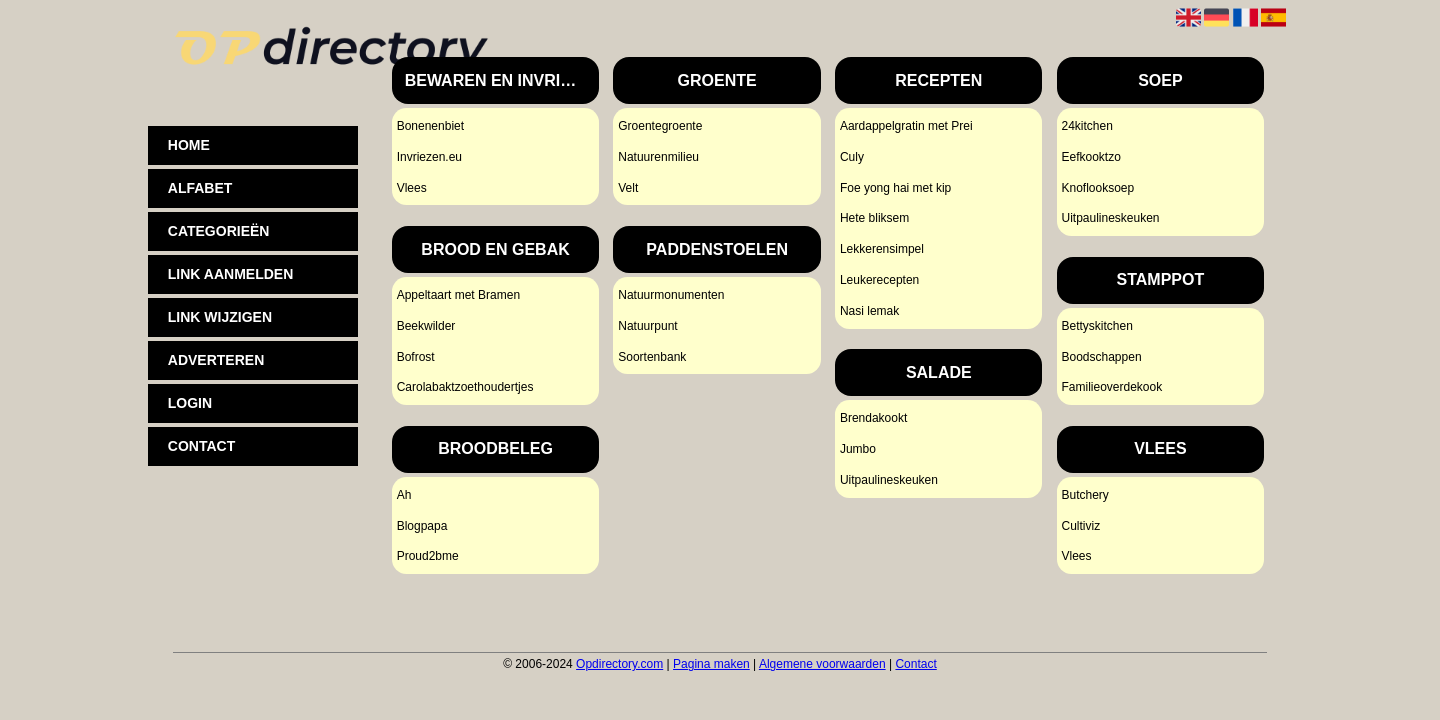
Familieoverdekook (1111, 387)
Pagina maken (711, 664)
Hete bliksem (874, 218)
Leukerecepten (879, 280)
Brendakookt (873, 418)
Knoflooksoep (1097, 188)
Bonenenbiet (430, 126)
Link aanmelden (230, 274)
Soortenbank (652, 357)
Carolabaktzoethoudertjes (465, 387)
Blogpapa (422, 526)
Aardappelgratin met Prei (906, 126)
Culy (852, 157)
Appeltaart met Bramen (458, 295)
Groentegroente (660, 126)
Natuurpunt (647, 326)
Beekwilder (426, 326)
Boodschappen (1101, 357)
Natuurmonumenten (671, 295)
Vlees (412, 188)
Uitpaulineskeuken (889, 480)
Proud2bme (428, 556)
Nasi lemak (869, 311)
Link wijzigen (220, 317)
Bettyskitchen (1096, 326)
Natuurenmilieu (658, 157)
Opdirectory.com (619, 664)
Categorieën (219, 231)
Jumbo (858, 449)
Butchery (1084, 495)
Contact (915, 664)
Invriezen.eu (429, 157)
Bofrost (416, 357)
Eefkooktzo (1090, 157)
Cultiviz (1080, 526)
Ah (404, 495)
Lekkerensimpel (882, 249)
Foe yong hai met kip (895, 188)
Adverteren (216, 360)
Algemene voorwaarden (822, 664)
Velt (628, 188)
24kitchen (1086, 126)
